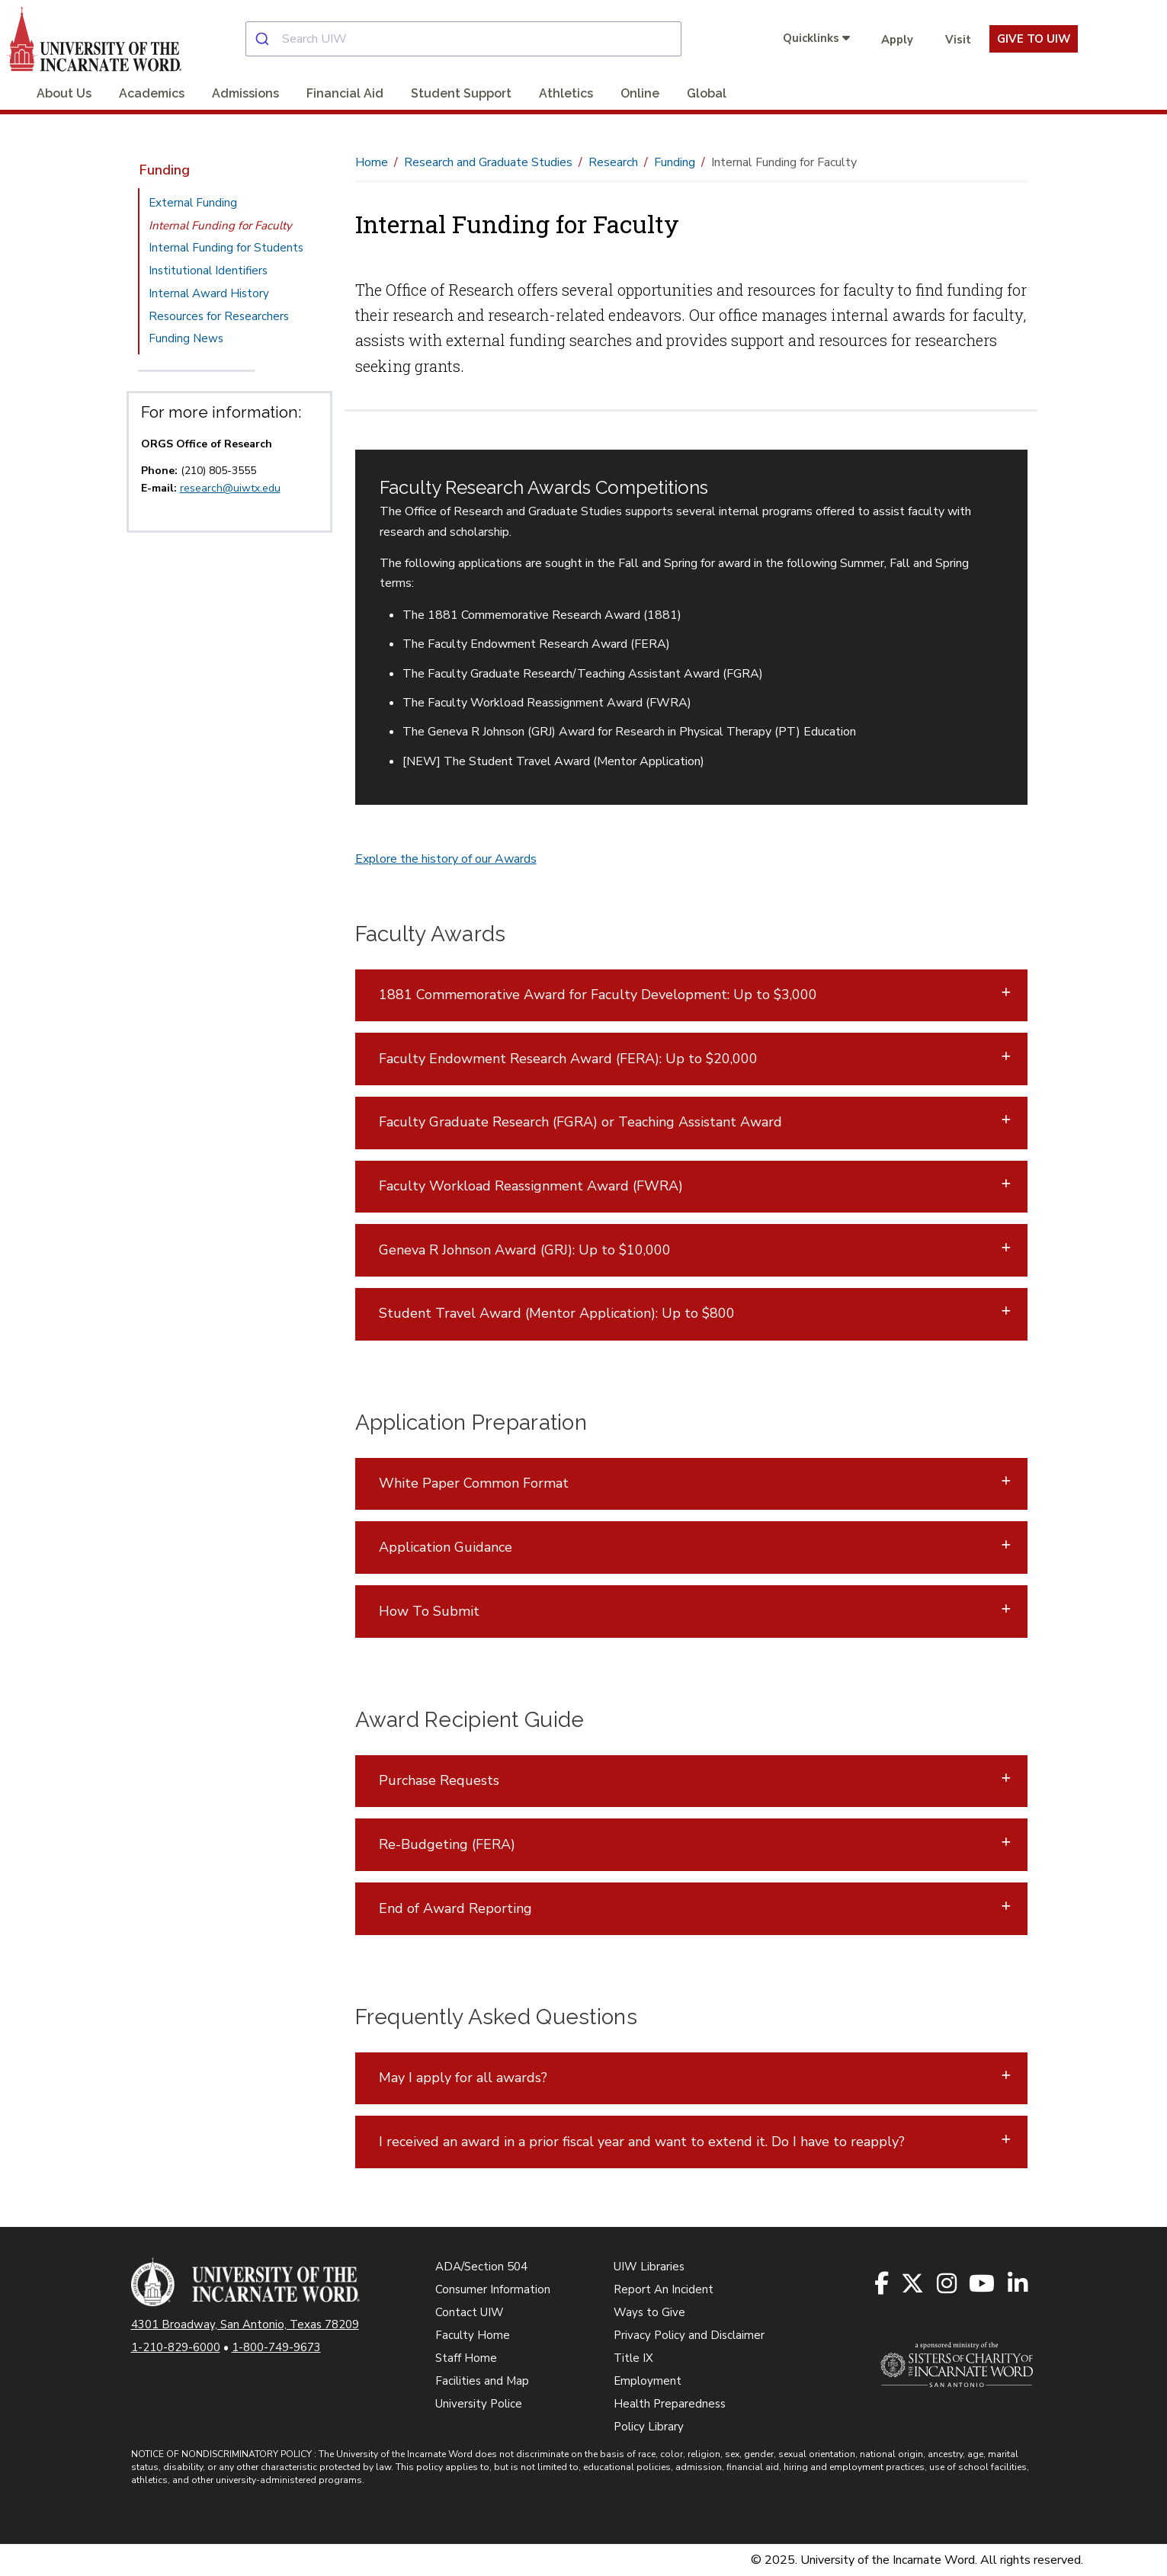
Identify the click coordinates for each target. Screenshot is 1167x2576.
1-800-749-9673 (276, 2347)
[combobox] (476, 38)
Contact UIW (469, 2312)
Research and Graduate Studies (488, 162)
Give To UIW (1033, 38)
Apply (897, 39)
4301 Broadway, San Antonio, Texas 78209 (245, 2324)
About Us (64, 93)
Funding (164, 170)
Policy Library (649, 2426)
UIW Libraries (649, 2266)
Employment (647, 2381)
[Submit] (264, 39)
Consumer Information (492, 2289)
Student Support (461, 93)
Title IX (633, 2358)
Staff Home (466, 2358)
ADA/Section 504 (481, 2266)
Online (639, 93)
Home (371, 162)
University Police (478, 2403)
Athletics (566, 93)
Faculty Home (472, 2335)
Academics (151, 93)
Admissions (245, 93)
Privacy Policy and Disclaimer (689, 2335)
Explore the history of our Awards (446, 859)
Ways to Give (649, 2312)
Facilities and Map (482, 2381)
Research (613, 162)
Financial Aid (344, 93)
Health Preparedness (670, 2403)
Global (706, 93)
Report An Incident (663, 2289)
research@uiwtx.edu (230, 488)
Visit (958, 39)
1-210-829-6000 (175, 2347)
